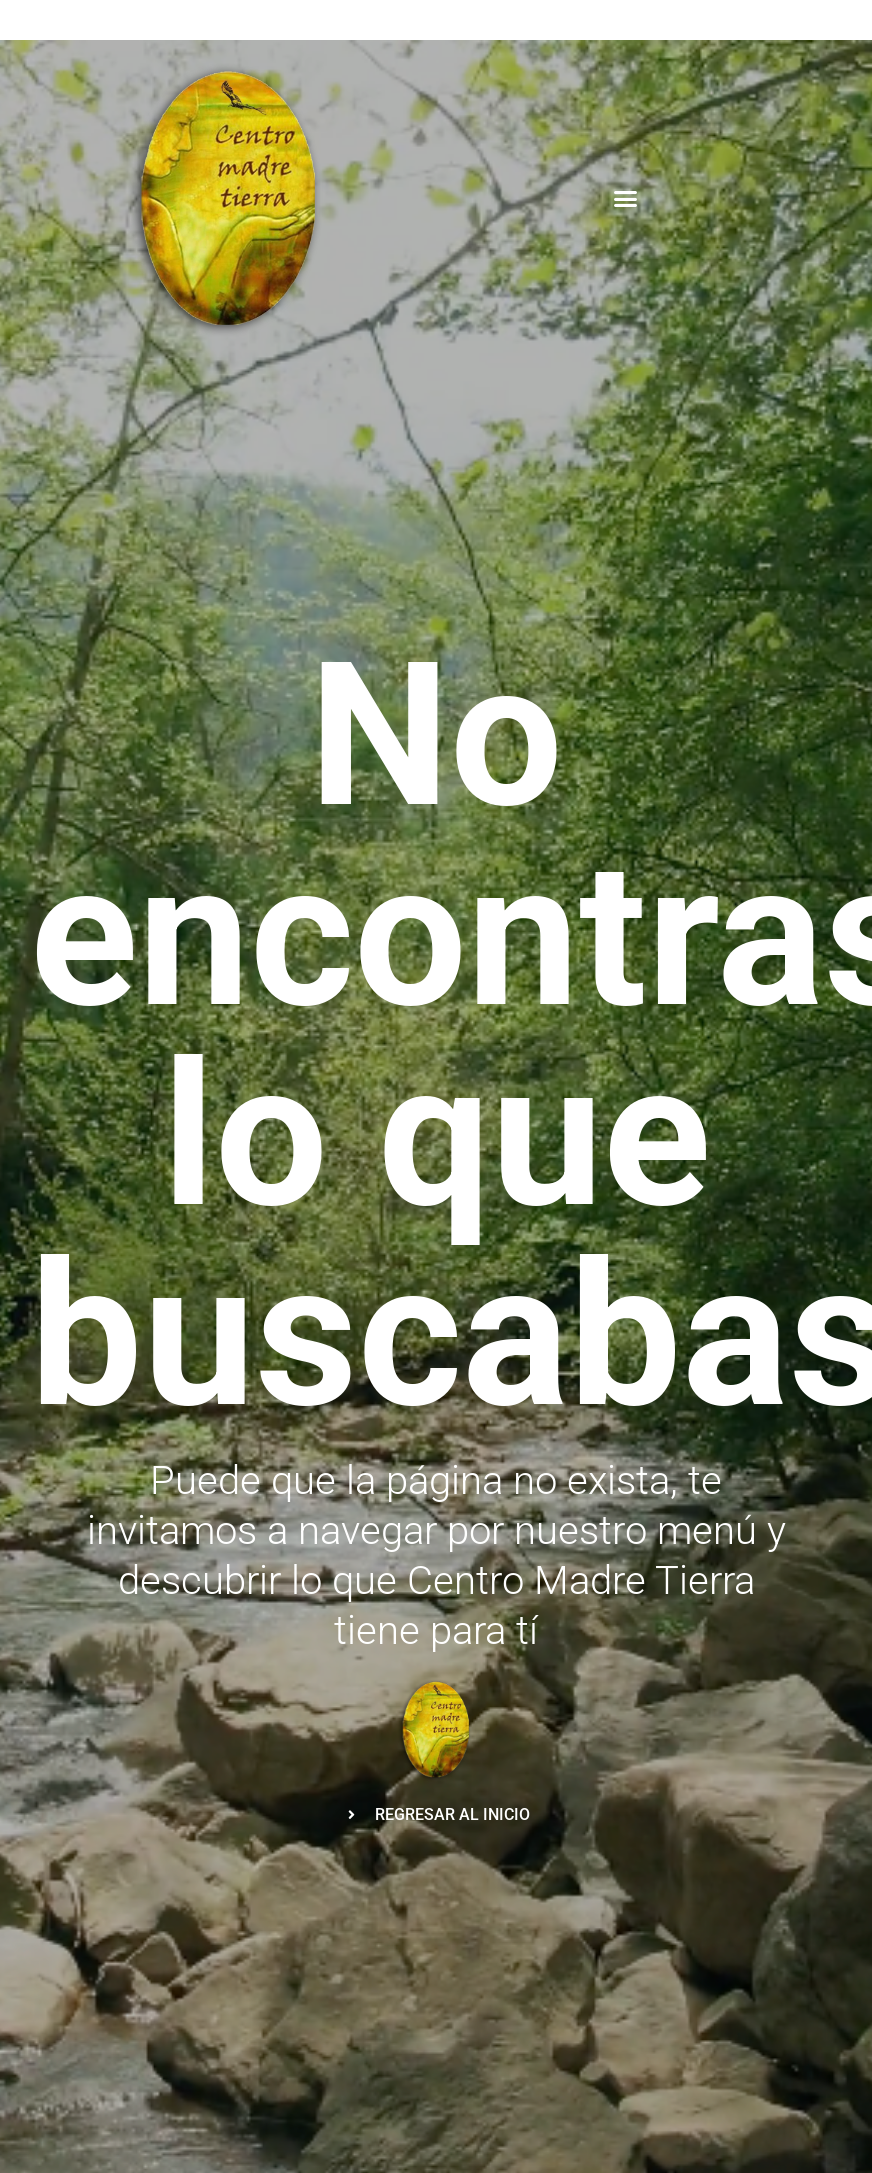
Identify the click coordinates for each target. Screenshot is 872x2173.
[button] (626, 199)
